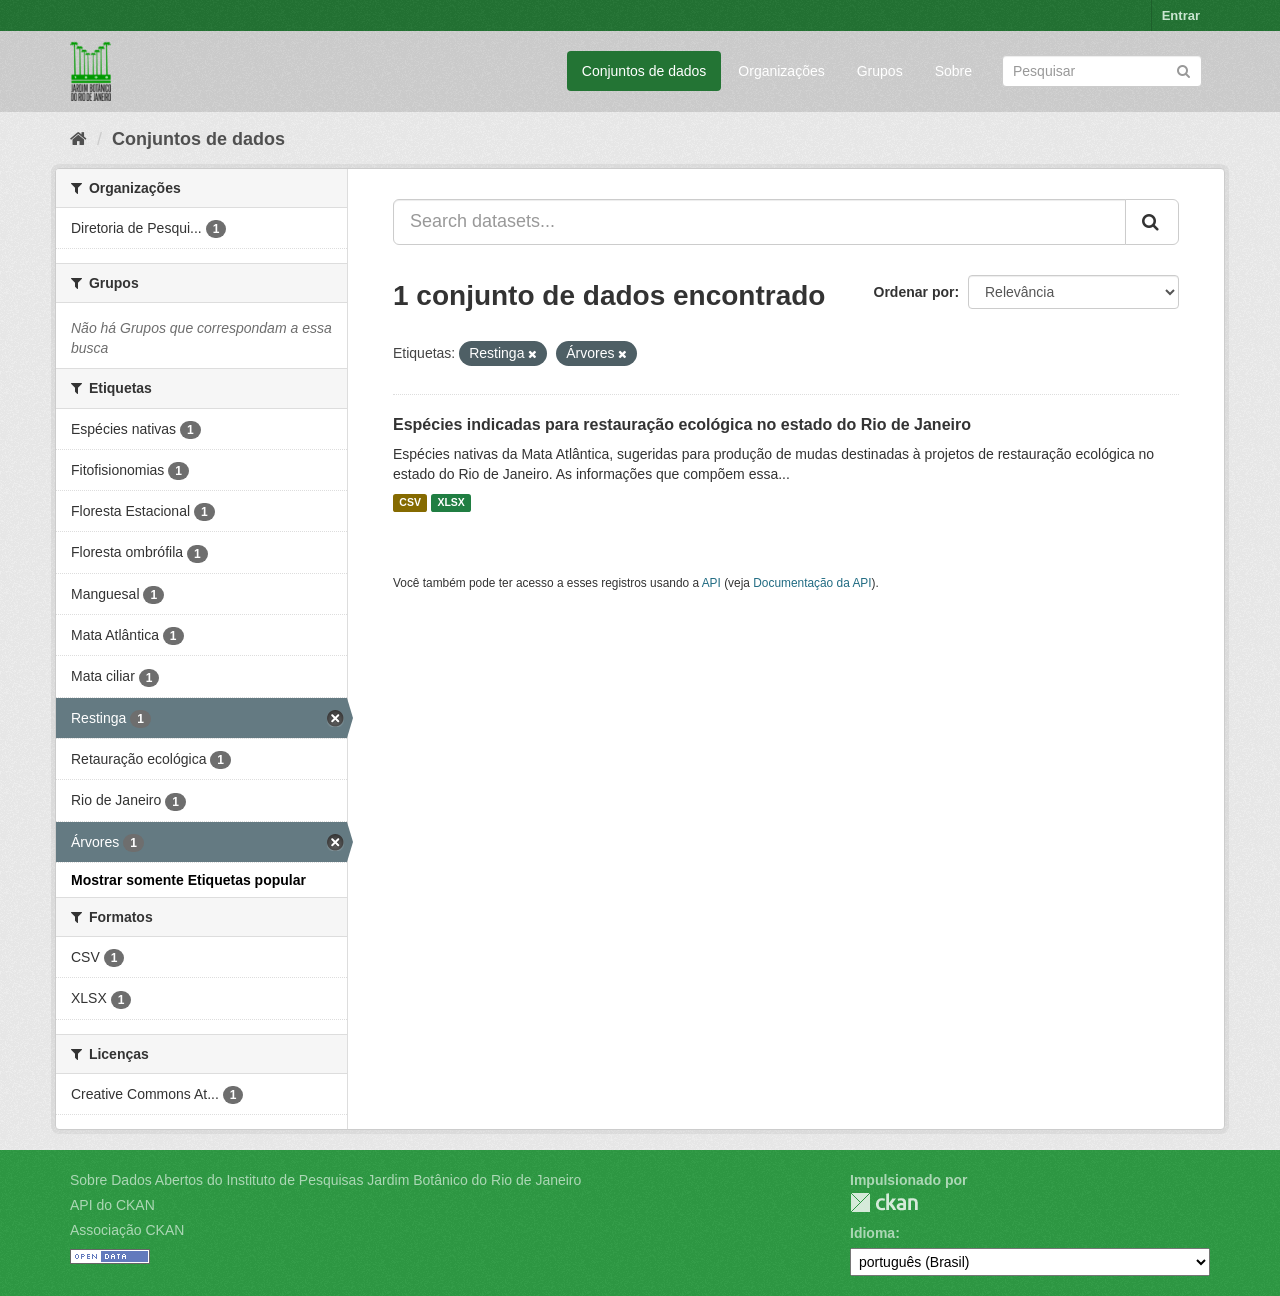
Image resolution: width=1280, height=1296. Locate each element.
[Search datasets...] (759, 222)
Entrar (1181, 15)
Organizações (781, 71)
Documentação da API (812, 583)
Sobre (953, 71)
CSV (410, 503)
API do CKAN (112, 1205)
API (711, 583)
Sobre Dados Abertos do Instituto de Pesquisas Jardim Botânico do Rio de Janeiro (325, 1180)
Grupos (880, 71)
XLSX (450, 503)
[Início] (78, 139)
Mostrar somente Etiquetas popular (188, 880)
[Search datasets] (1102, 71)
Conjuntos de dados (644, 71)
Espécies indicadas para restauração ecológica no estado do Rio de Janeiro (682, 424)
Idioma (872, 1233)
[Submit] (1183, 69)
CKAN (884, 1202)
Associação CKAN (127, 1230)
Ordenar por (914, 292)
